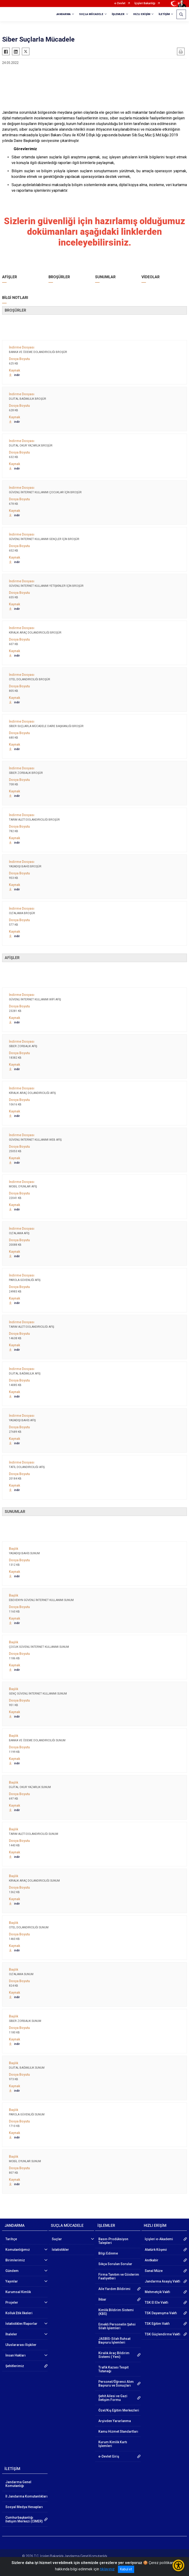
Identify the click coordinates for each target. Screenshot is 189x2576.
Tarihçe (11, 2239)
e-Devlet (119, 3)
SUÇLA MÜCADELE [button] (91, 14)
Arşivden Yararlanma (114, 2421)
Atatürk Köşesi (156, 2249)
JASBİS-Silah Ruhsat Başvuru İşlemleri (114, 2340)
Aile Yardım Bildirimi (114, 2289)
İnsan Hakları (15, 2355)
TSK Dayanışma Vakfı (161, 2313)
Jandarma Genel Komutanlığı (18, 2484)
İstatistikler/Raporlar (21, 2323)
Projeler (11, 2302)
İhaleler (11, 2334)
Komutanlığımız (17, 2249)
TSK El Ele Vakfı (156, 2302)
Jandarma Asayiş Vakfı (162, 2281)
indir (14, 375)
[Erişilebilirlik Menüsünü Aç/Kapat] (178, 2565)
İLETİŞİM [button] (164, 14)
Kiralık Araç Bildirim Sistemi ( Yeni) (113, 2355)
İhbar (102, 2299)
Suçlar (57, 2239)
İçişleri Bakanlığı (144, 3)
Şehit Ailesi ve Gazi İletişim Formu (112, 2398)
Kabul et (126, 2569)
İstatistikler (60, 2249)
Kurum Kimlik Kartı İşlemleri (112, 2444)
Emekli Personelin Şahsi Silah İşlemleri (117, 2326)
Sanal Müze (154, 2271)
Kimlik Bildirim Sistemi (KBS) (116, 2312)
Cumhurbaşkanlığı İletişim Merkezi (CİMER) (24, 2519)
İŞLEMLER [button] (118, 14)
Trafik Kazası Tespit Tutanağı (113, 2369)
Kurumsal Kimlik (18, 2292)
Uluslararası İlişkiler (20, 2345)
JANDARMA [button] (63, 14)
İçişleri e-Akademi (159, 2239)
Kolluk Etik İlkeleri (18, 2313)
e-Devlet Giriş (108, 2456)
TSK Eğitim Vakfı (157, 2323)
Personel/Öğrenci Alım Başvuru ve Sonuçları (116, 2383)
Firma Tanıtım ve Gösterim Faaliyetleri (118, 2276)
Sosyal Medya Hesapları (24, 2507)
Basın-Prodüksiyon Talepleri (113, 2241)
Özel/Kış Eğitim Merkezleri (118, 2410)
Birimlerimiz (15, 2260)
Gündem (12, 2271)
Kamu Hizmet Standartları (118, 2431)
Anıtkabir (151, 2260)
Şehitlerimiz (14, 2366)
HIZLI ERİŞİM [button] (141, 14)
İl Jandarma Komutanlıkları (26, 2496)
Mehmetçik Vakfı (157, 2292)
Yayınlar (11, 2281)
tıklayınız (107, 2569)
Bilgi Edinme (108, 2253)
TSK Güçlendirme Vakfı (162, 2334)
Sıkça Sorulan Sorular (115, 2264)
